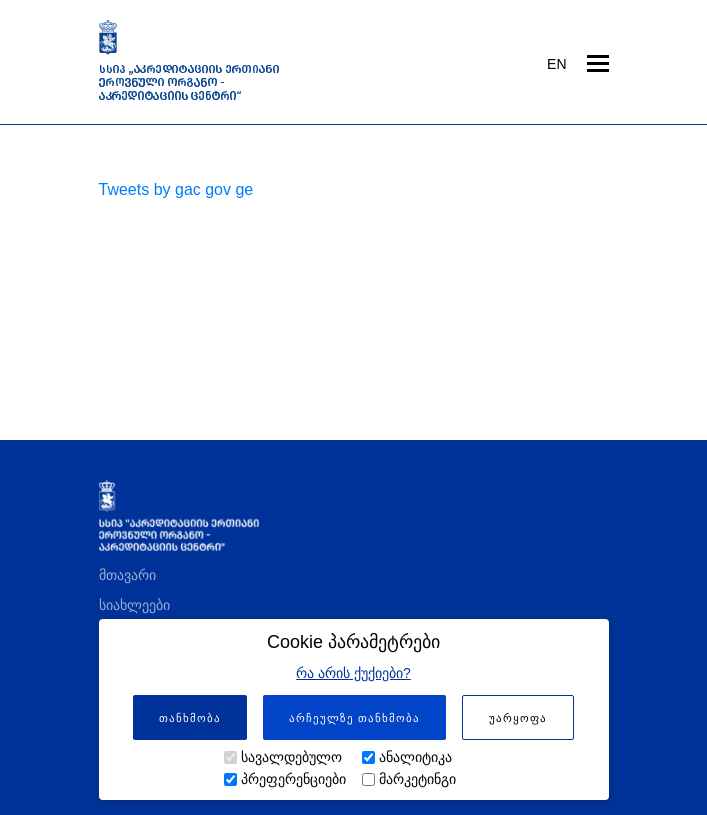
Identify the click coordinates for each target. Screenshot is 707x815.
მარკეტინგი (417, 779)
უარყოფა (518, 718)
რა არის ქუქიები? (353, 673)
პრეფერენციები (293, 779)
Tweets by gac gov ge (176, 189)
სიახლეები (134, 605)
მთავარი (127, 575)
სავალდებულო (291, 757)
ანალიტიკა (415, 757)
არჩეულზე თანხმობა (354, 718)
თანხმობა (190, 718)
